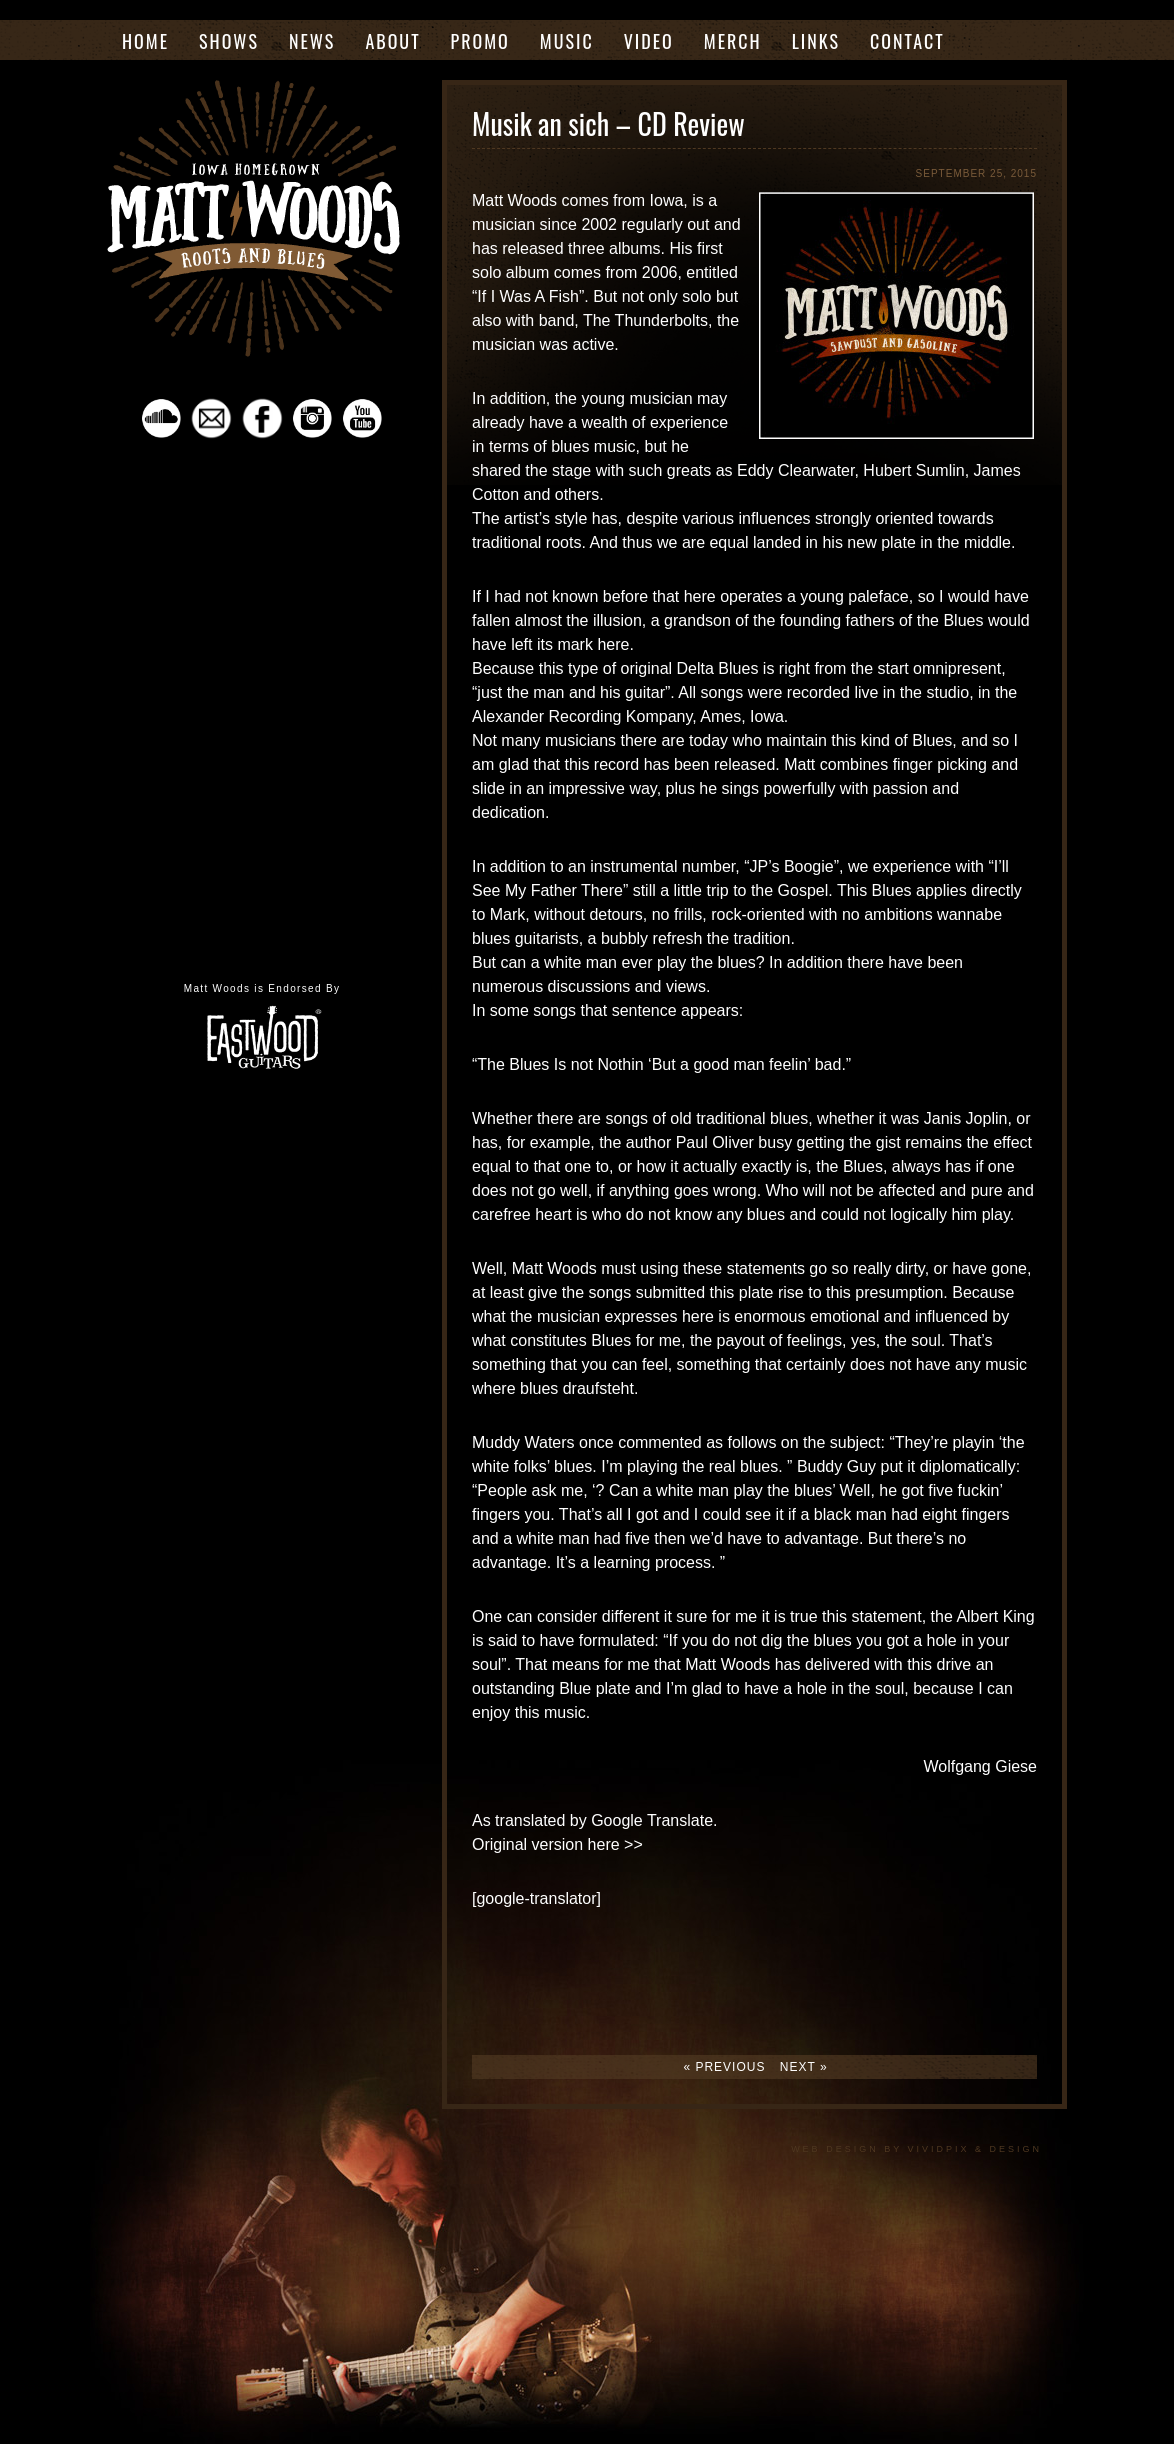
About (392, 41)
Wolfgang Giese (980, 1766)
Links (816, 41)
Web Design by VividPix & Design (916, 2149)
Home (145, 41)
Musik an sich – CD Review (608, 123)
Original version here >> (557, 1844)
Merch (733, 41)
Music (567, 41)
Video (649, 41)
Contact (907, 41)
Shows (229, 41)
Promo (480, 41)
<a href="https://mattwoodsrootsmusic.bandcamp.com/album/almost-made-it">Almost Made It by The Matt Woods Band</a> (262, 703)
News (312, 41)
